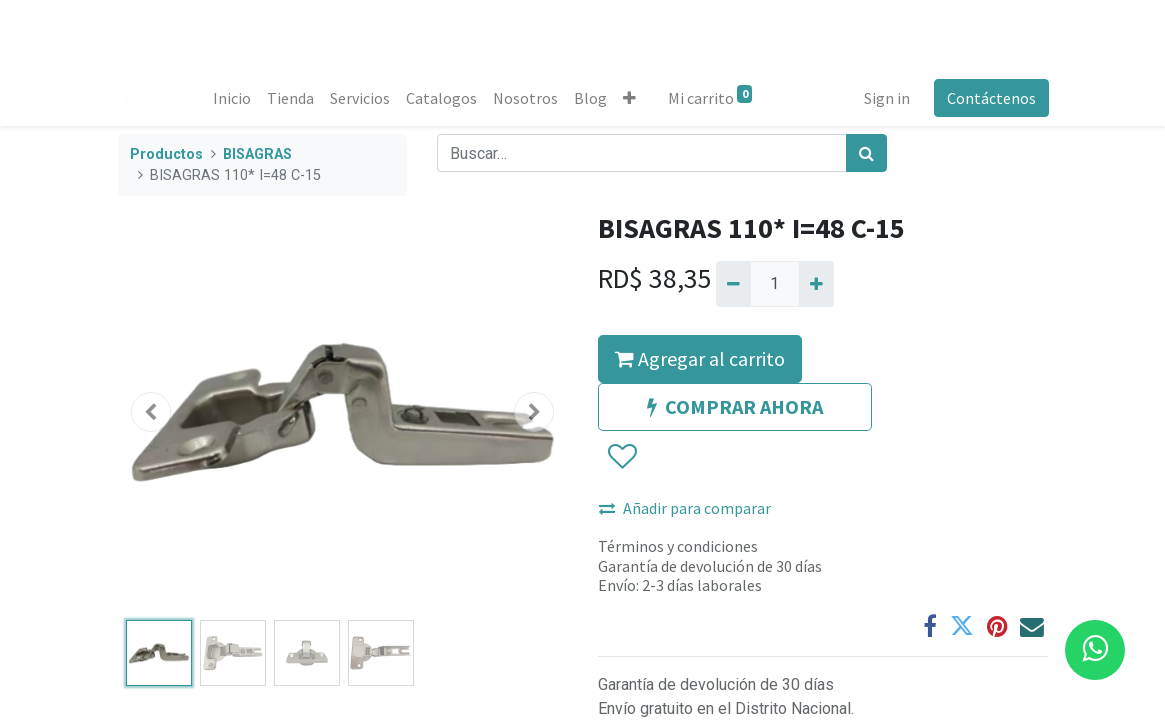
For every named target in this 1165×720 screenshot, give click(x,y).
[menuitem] (233, 98)
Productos (166, 154)
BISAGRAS (257, 154)
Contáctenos (990, 98)
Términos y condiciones (678, 546)
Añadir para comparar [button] (685, 508)
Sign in (886, 98)
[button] (630, 98)
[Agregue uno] (816, 284)
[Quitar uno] (733, 284)
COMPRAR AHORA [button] (735, 406)
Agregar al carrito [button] (700, 358)
